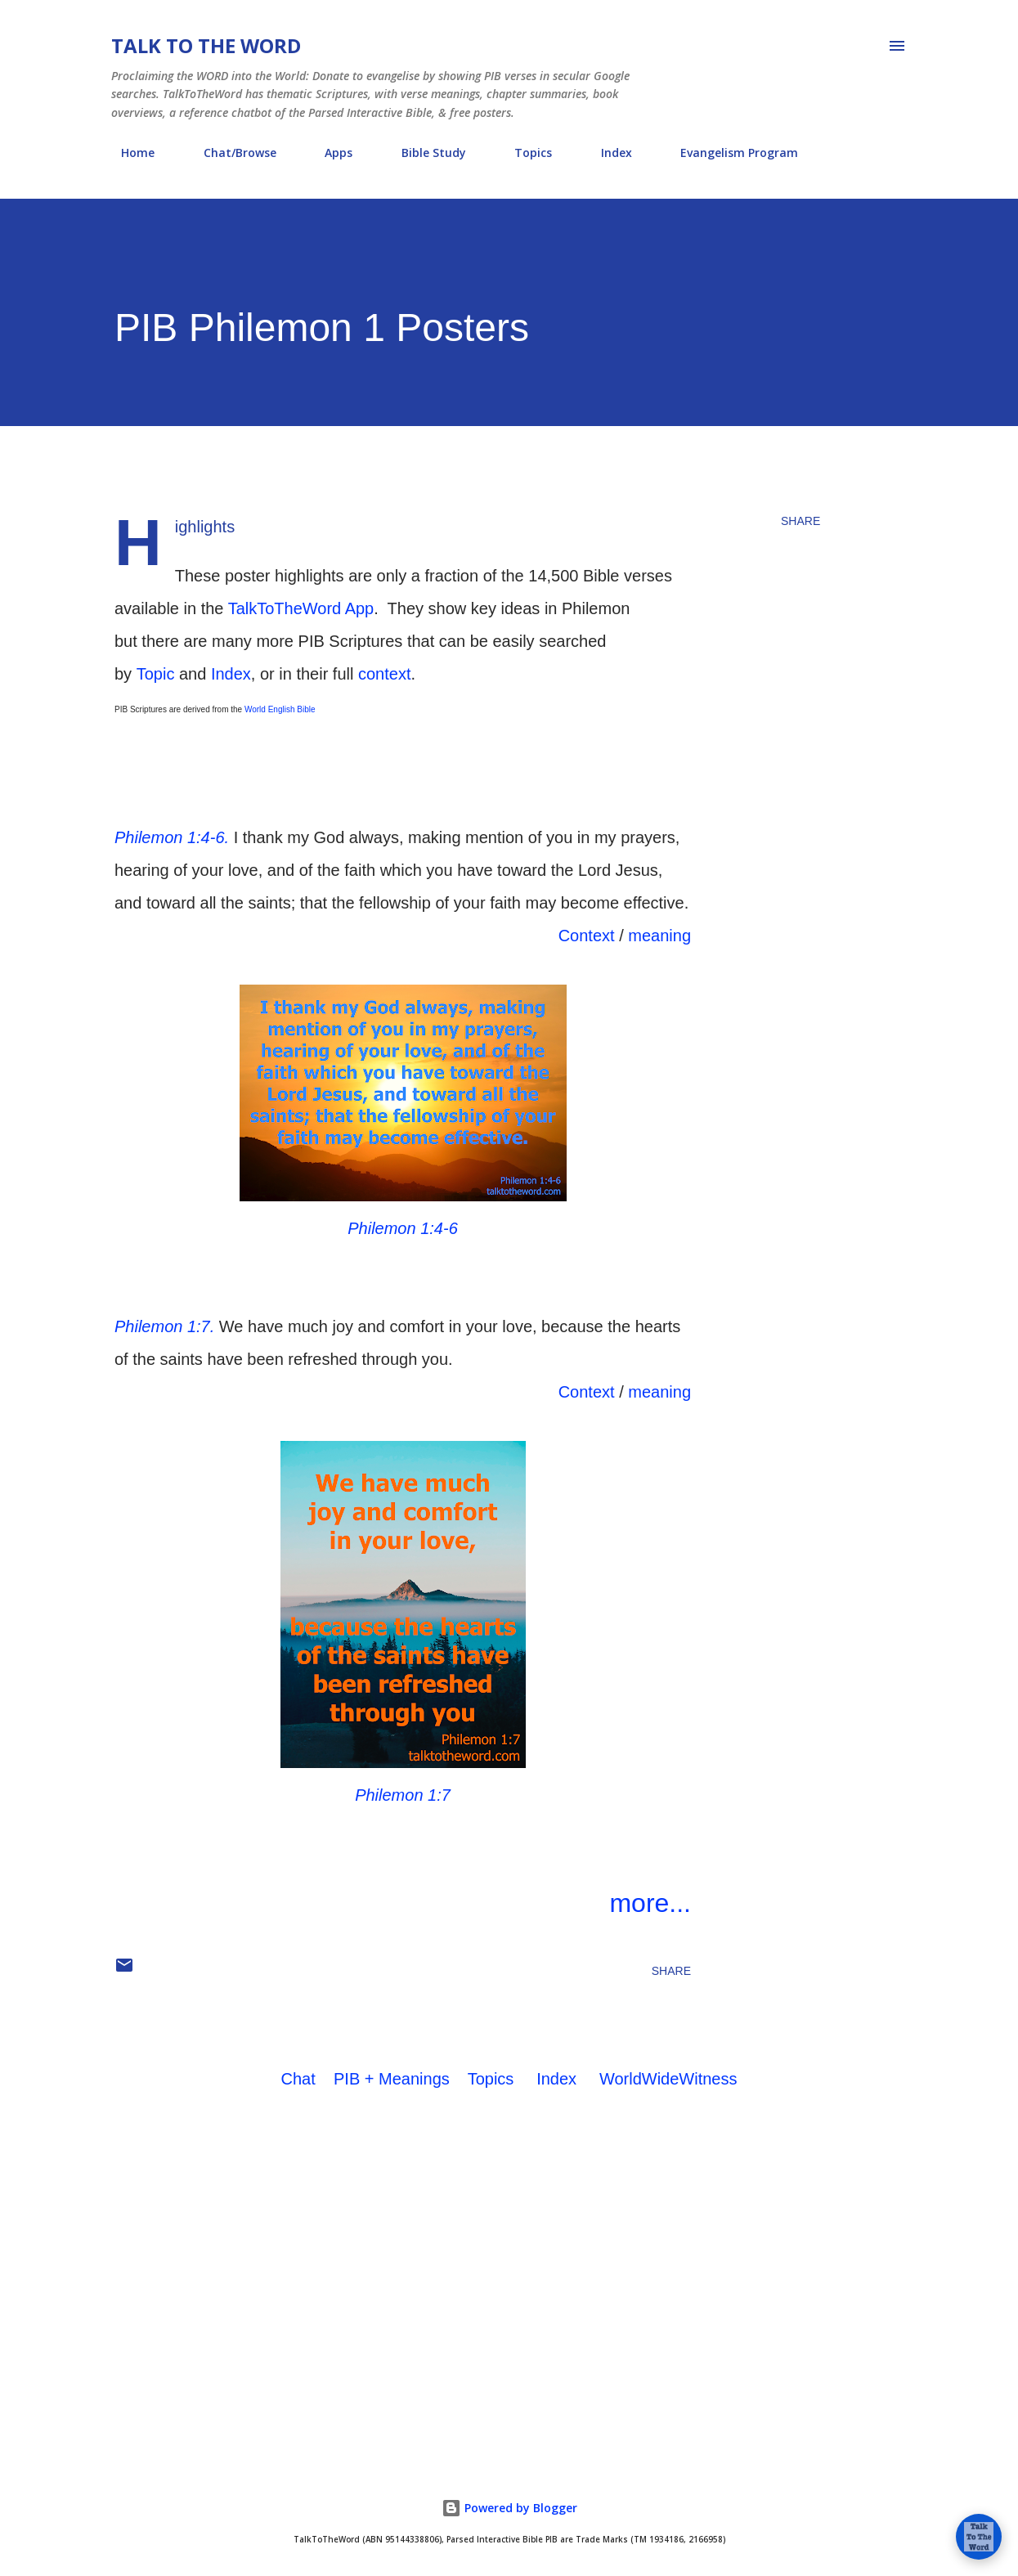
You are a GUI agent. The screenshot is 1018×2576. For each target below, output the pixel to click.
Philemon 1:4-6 (403, 1228)
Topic (156, 674)
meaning (659, 936)
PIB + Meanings (392, 2079)
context (384, 674)
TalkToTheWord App (301, 608)
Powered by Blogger (509, 2507)
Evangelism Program (729, 152)
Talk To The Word (206, 45)
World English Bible (280, 709)
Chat (298, 2079)
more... (650, 1903)
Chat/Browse (230, 152)
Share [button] (800, 520)
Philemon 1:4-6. (171, 837)
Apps (329, 152)
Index (606, 152)
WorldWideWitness (668, 2079)
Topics (523, 152)
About (854, 152)
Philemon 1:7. (164, 1326)
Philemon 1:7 (403, 1795)
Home (128, 152)
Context (586, 936)
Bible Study (424, 152)
